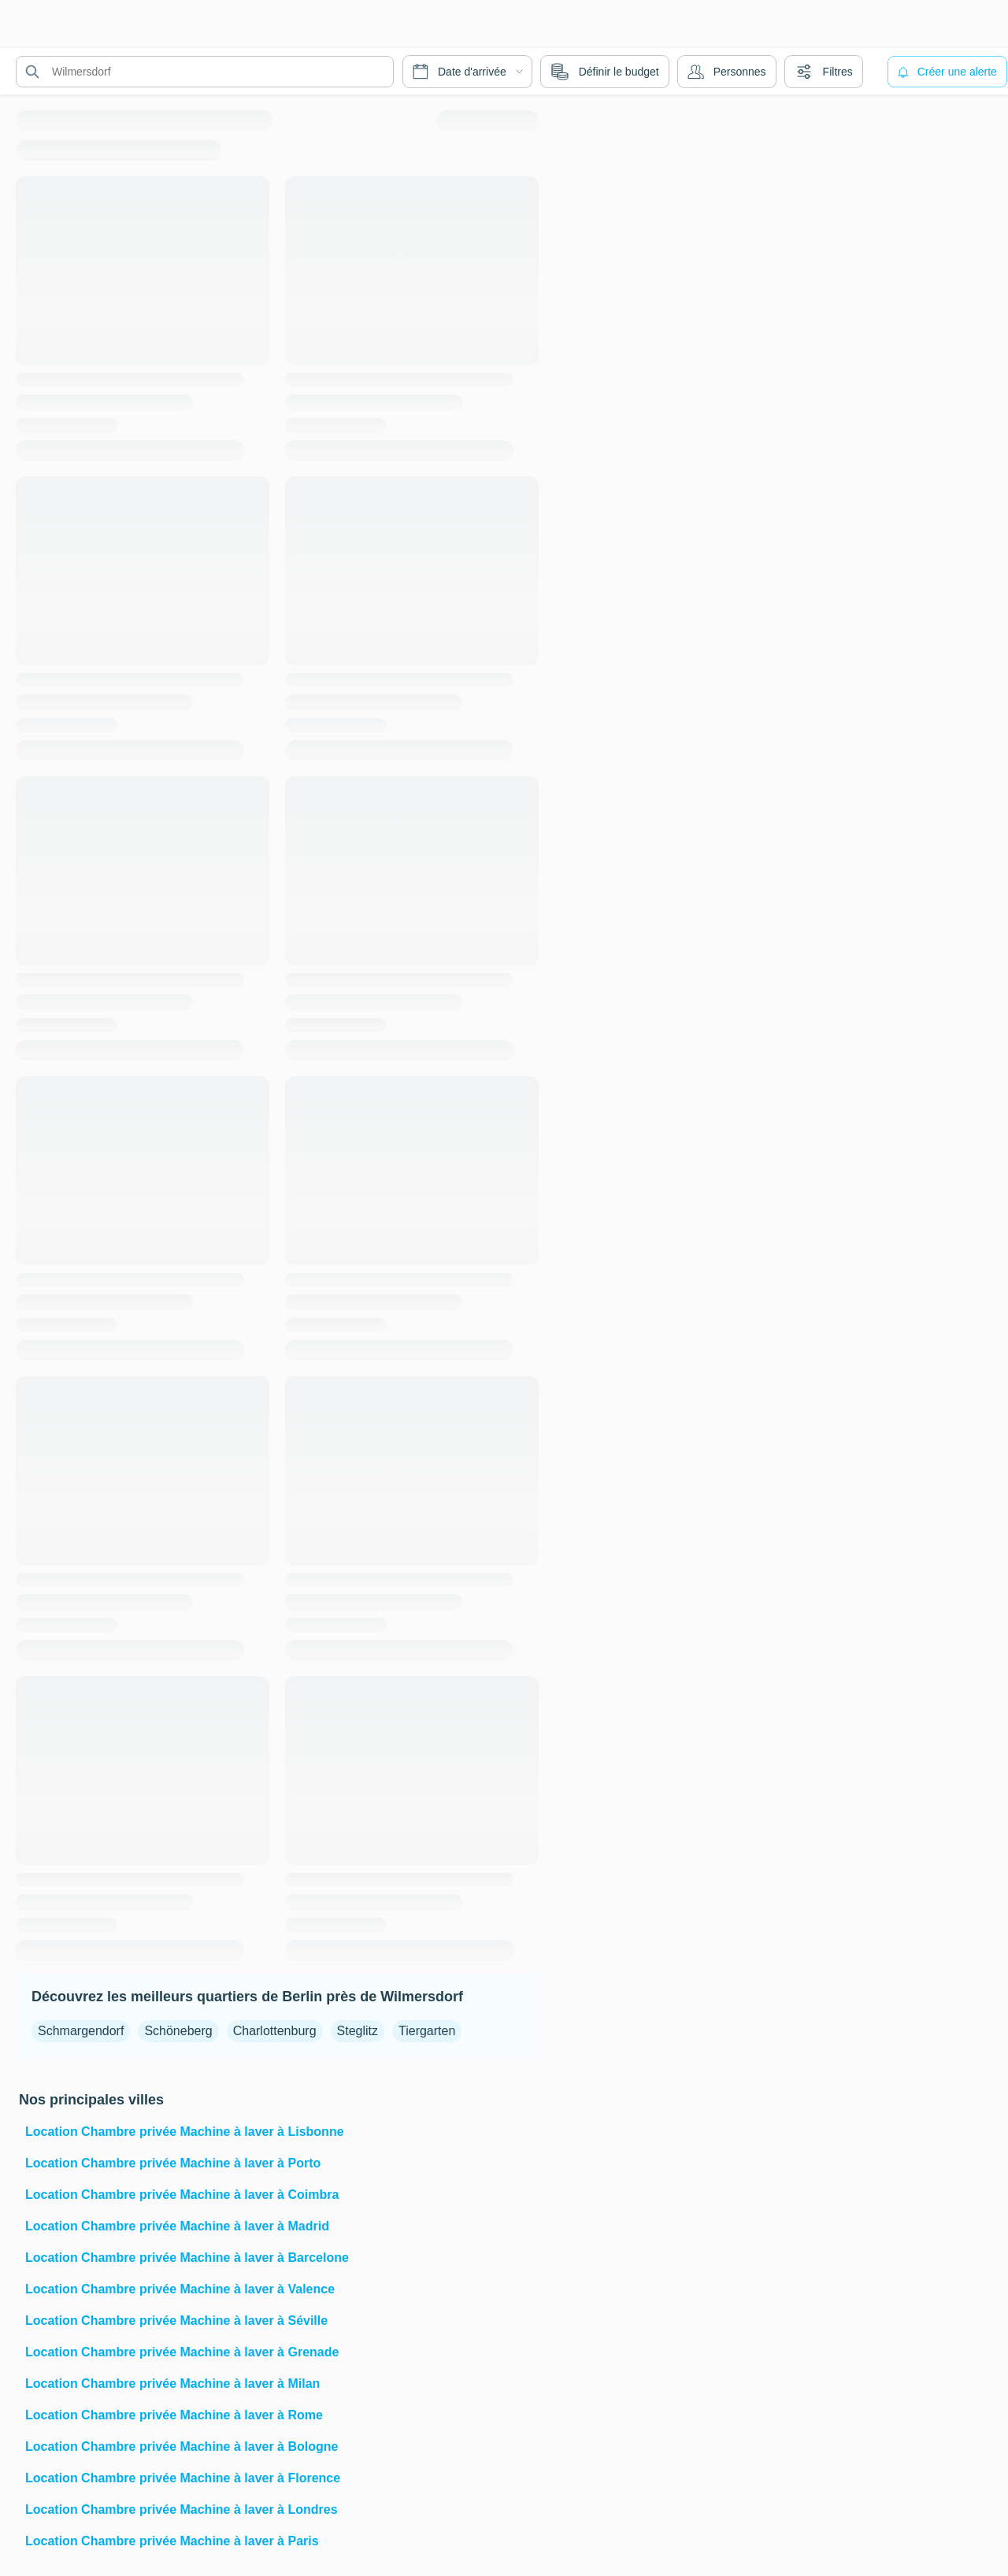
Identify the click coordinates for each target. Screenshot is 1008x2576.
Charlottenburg (275, 2030)
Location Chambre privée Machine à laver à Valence (180, 2289)
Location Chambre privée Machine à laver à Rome (174, 2415)
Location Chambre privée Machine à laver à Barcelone (187, 2257)
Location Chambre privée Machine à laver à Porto (173, 2163)
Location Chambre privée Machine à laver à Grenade (182, 2352)
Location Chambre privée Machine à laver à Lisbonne (184, 2131)
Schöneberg (178, 2030)
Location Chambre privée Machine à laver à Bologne (181, 2446)
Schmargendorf (81, 2030)
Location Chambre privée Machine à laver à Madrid (177, 2226)
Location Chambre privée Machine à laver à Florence (182, 2478)
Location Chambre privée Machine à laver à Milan (172, 2383)
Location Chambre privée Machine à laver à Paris (172, 2541)
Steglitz (357, 2030)
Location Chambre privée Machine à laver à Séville (176, 2320)
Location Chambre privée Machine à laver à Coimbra (182, 2194)
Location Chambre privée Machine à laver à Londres (181, 2509)
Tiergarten (426, 2030)
